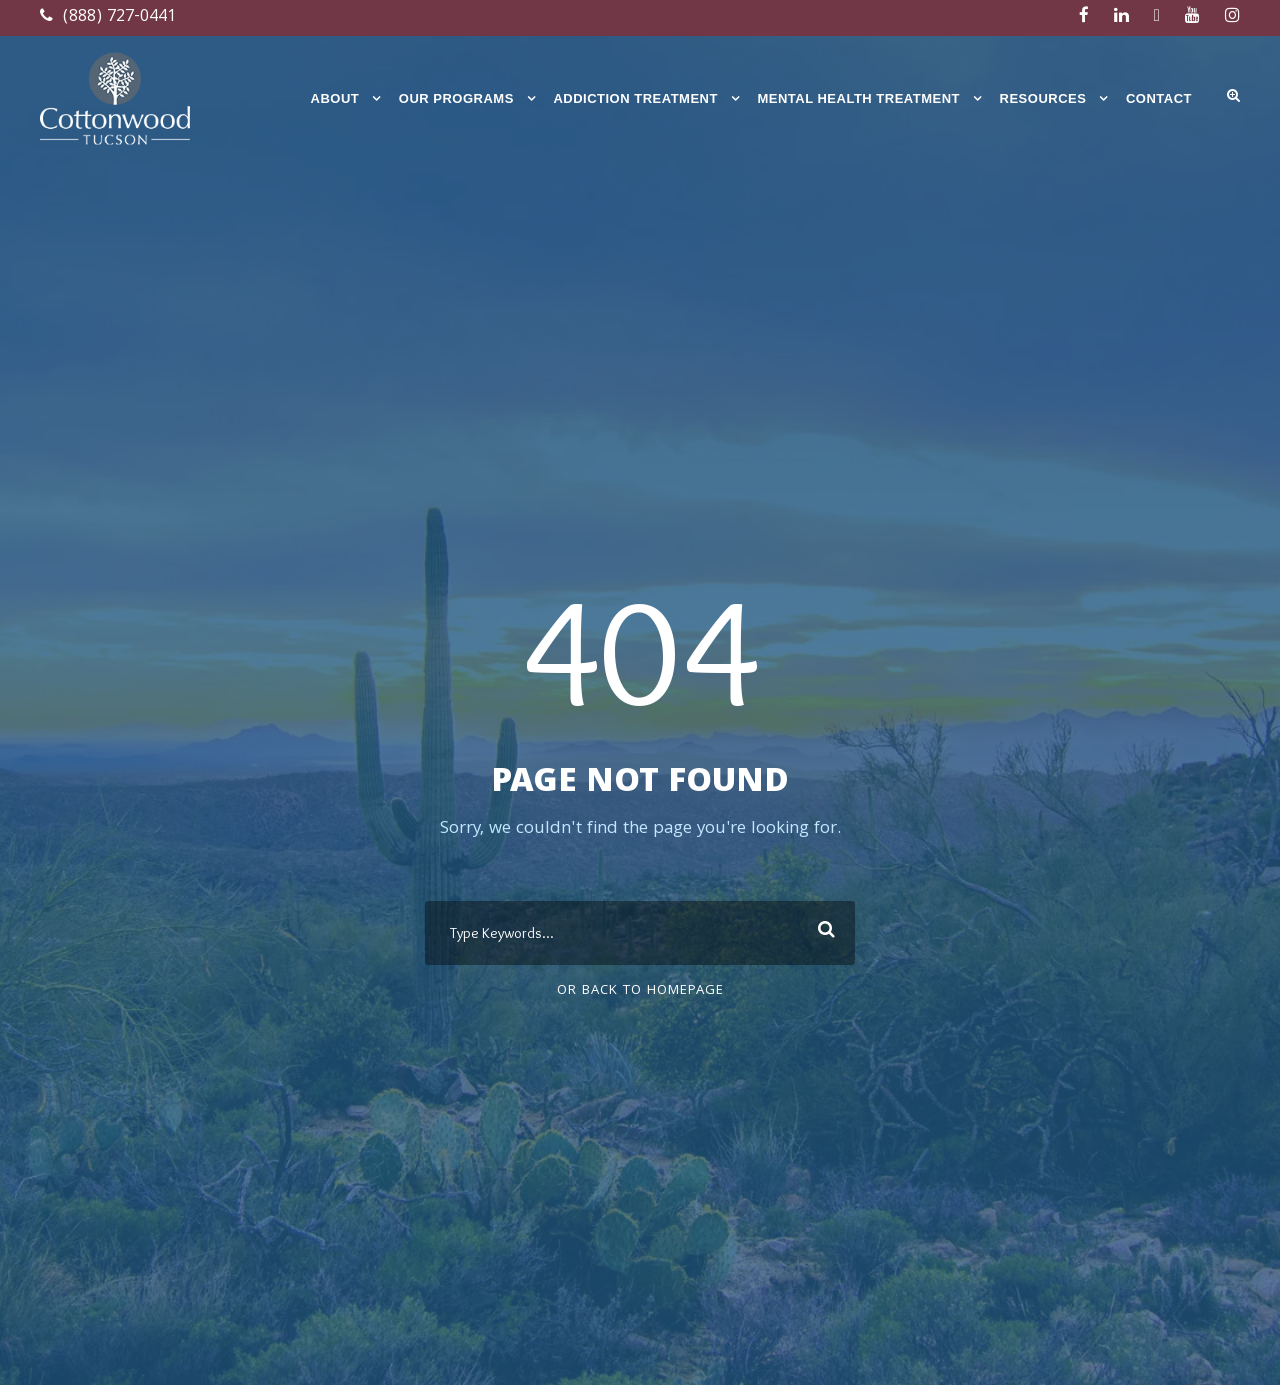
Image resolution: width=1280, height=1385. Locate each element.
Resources (1043, 98)
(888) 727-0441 (108, 17)
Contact (1159, 98)
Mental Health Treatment (858, 98)
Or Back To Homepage (640, 991)
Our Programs (456, 98)
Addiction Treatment (635, 98)
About (335, 98)
